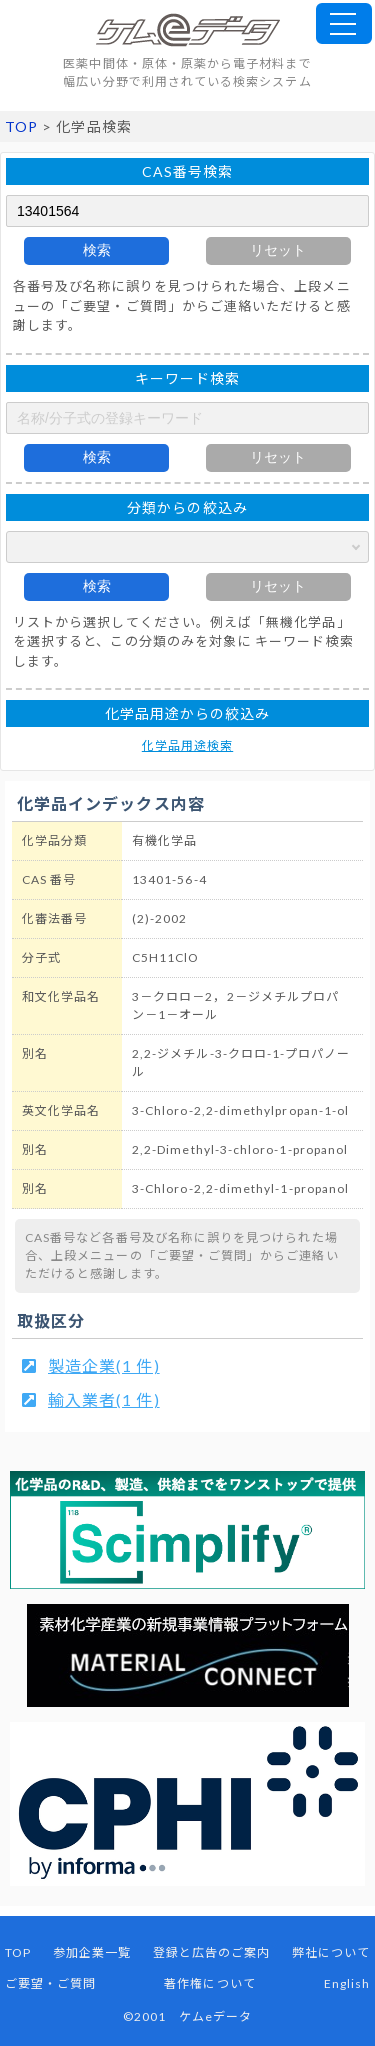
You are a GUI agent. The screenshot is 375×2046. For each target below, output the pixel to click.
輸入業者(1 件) (104, 1399)
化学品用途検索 (187, 745)
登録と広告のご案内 (212, 1952)
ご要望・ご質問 (50, 1983)
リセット (278, 250)
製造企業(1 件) (104, 1365)
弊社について (331, 1952)
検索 (97, 250)
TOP (21, 126)
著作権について (209, 1983)
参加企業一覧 (92, 1952)
